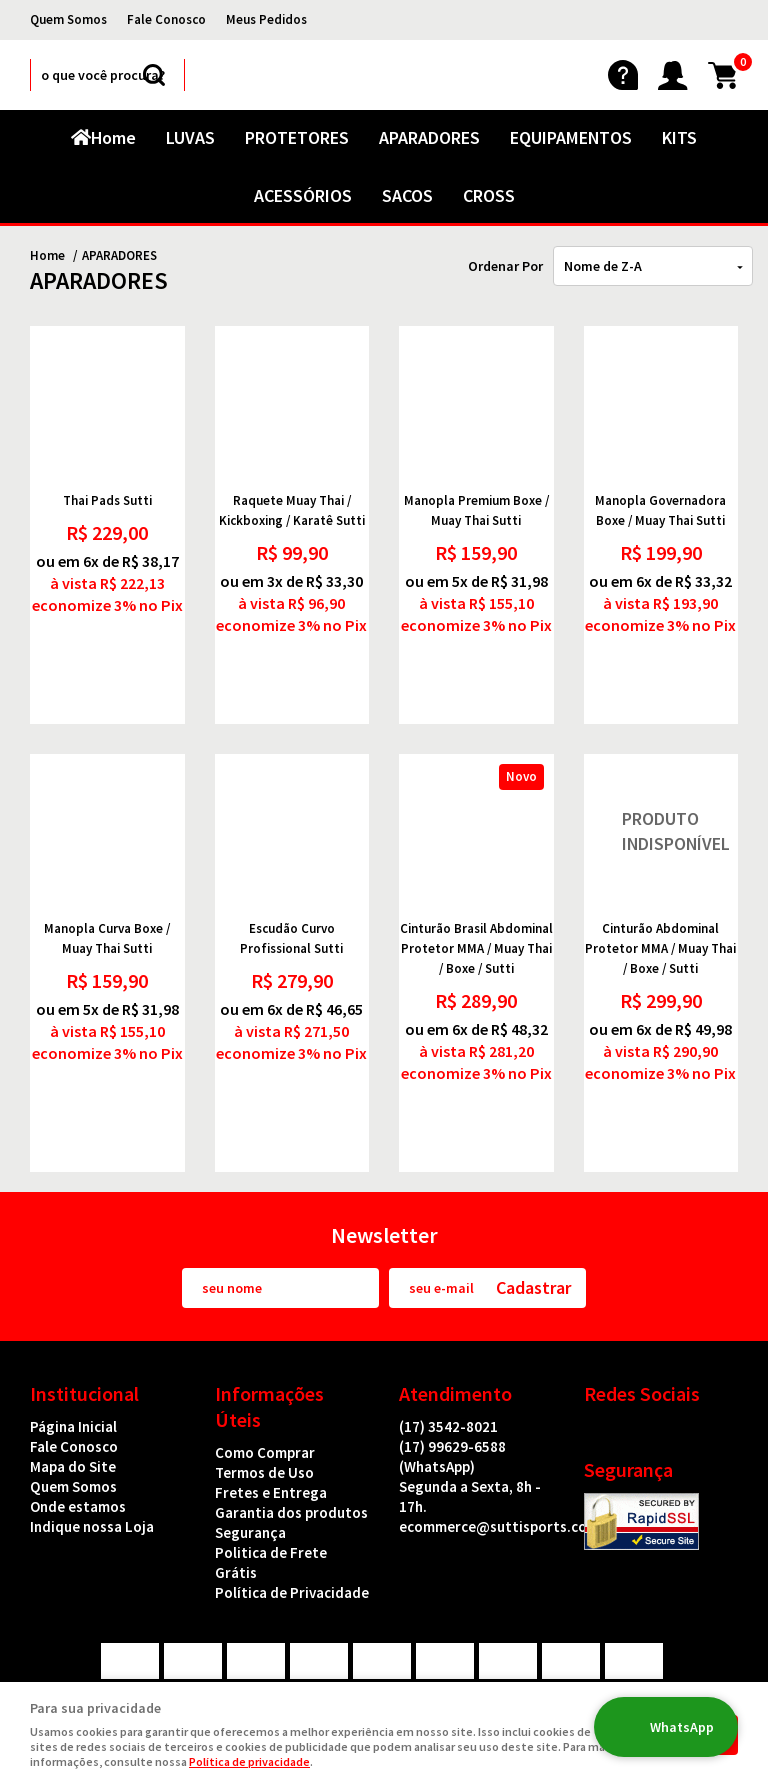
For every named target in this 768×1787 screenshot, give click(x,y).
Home (113, 137)
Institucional (84, 1316)
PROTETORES (297, 137)
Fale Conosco (166, 19)
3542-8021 (448, 1349)
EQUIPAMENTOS (571, 137)
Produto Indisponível (661, 793)
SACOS (407, 195)
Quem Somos (68, 19)
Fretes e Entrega (271, 1415)
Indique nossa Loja (92, 1449)
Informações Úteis (269, 1329)
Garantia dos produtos (291, 1435)
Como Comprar (265, 1375)
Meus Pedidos (266, 19)
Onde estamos (78, 1429)
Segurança (250, 1455)
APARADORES (429, 137)
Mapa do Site (73, 1389)
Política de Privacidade (292, 1515)
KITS (679, 137)
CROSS (489, 195)
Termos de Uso (264, 1395)
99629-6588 (452, 1379)
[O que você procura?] (154, 75)
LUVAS (190, 137)
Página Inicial (73, 1349)
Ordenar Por (505, 266)
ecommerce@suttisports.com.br (508, 1449)
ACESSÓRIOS (303, 195)
